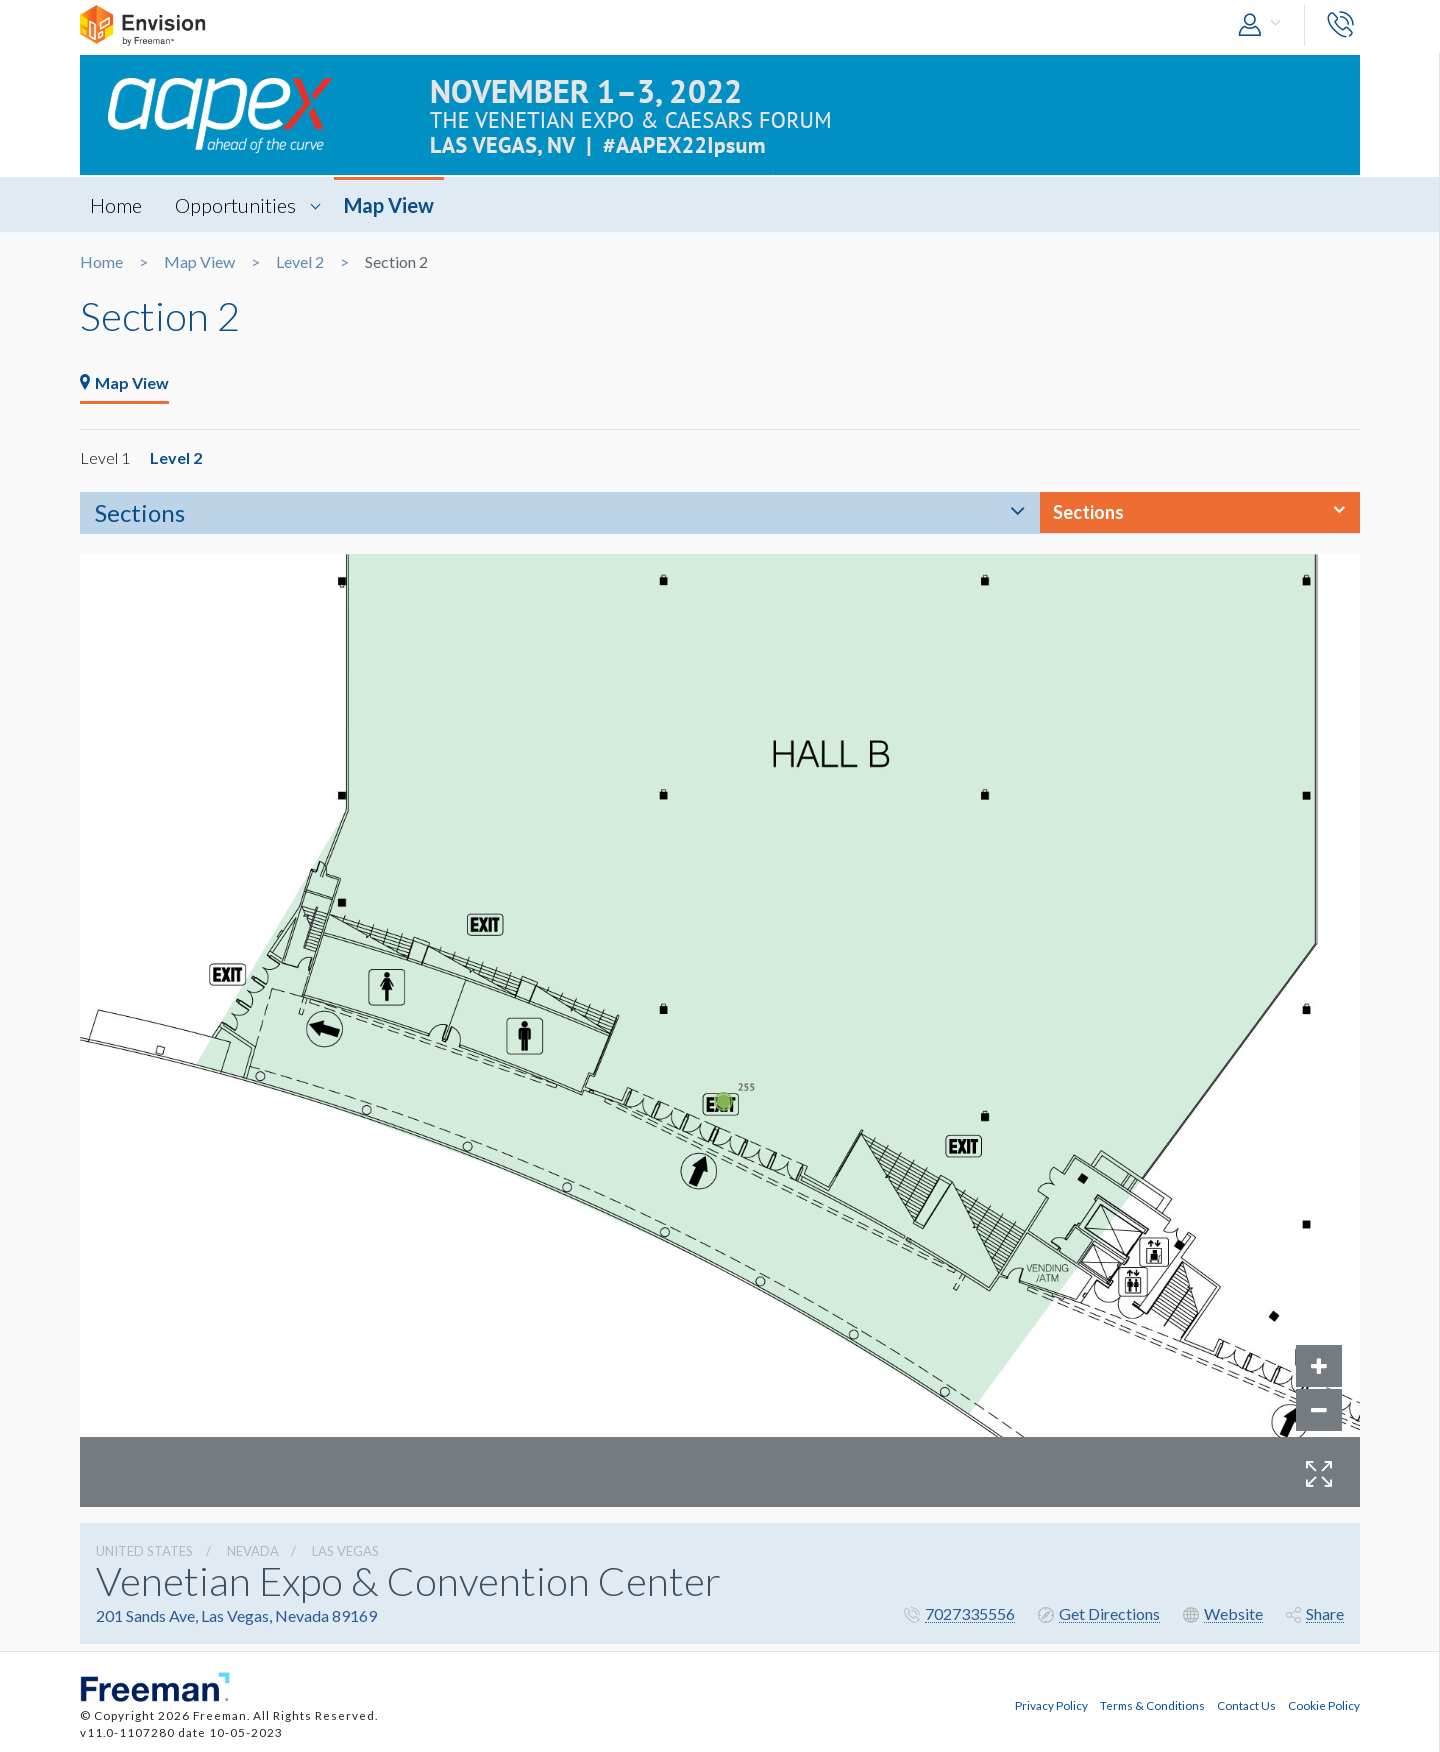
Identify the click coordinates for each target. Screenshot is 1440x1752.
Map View (389, 205)
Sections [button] (1088, 512)
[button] (1264, 25)
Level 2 (300, 262)
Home (116, 205)
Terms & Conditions (1152, 1705)
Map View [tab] (125, 382)
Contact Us (1246, 1705)
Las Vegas (345, 1551)
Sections (140, 512)
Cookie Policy (1324, 1705)
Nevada (253, 1551)
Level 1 (105, 457)
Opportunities (235, 205)
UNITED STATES (144, 1551)
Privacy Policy (1051, 1705)
